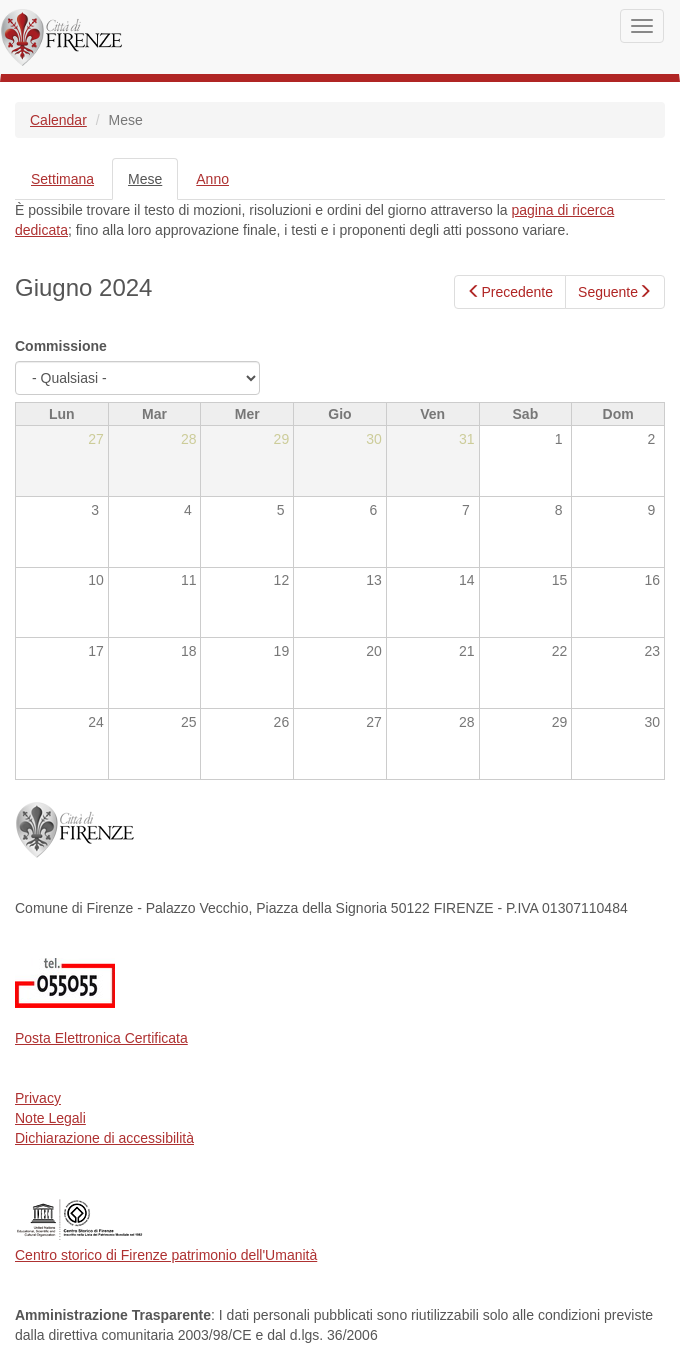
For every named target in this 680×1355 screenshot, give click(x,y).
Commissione (61, 346)
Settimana (62, 179)
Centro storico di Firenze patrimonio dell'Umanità (166, 1255)
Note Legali (50, 1118)
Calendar (58, 120)
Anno (212, 179)
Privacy (38, 1098)
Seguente (615, 292)
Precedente (510, 292)
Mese (153, 184)
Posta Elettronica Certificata (101, 1038)
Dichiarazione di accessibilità (104, 1138)
